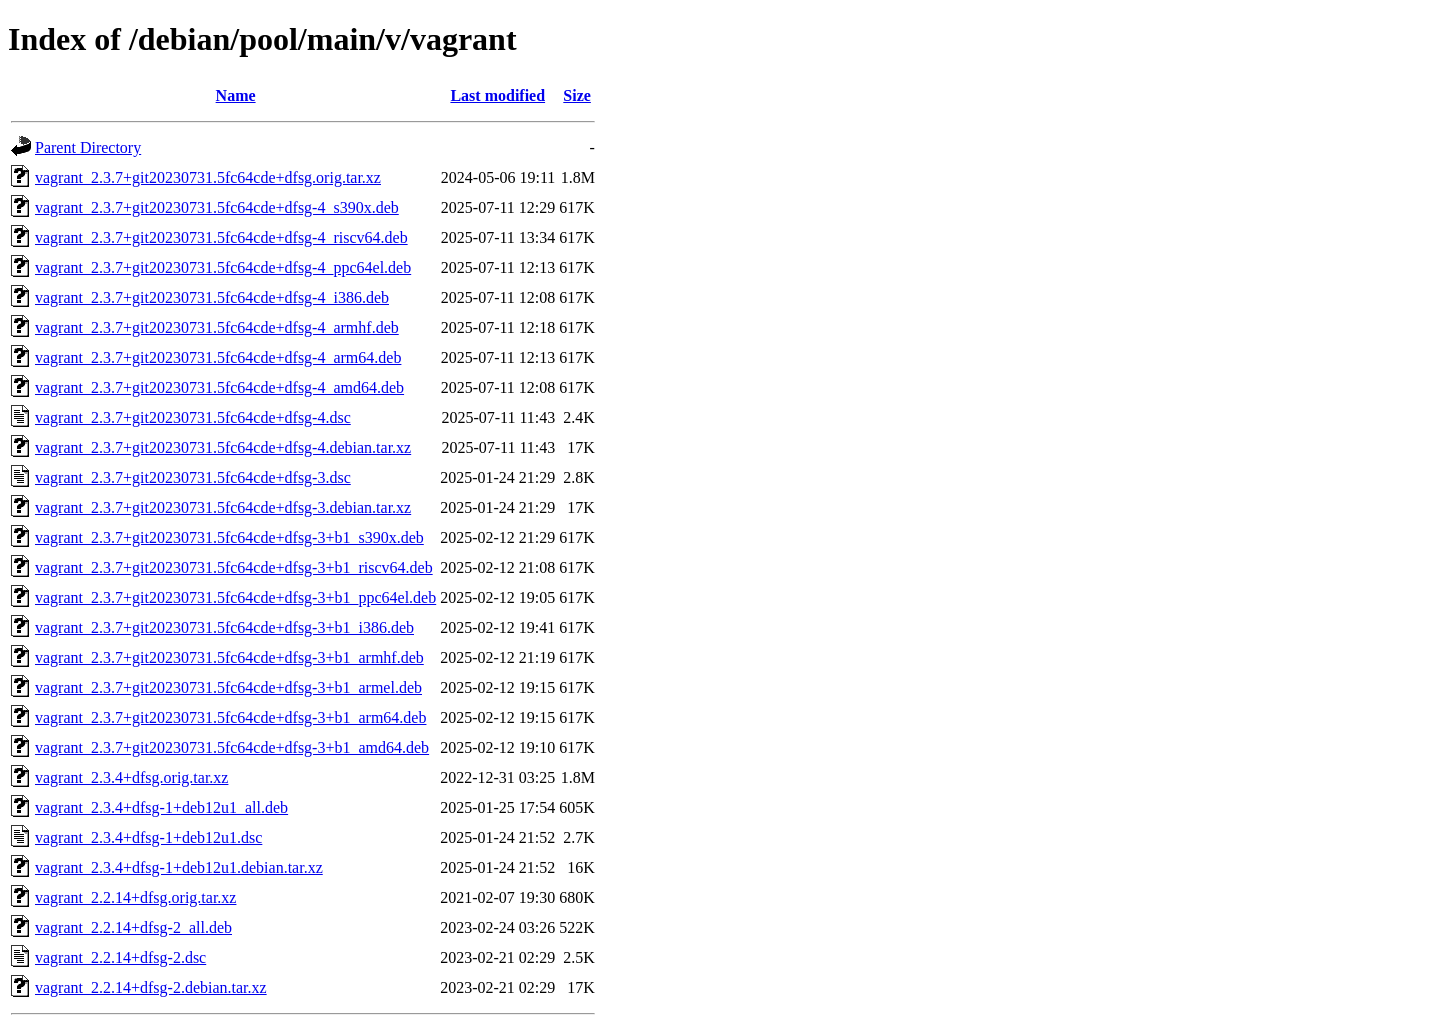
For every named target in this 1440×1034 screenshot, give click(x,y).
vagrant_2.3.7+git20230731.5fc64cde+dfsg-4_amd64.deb (219, 387)
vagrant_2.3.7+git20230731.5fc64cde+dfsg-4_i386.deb (212, 297)
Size (577, 95)
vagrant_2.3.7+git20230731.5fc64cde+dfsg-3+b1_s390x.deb (229, 537)
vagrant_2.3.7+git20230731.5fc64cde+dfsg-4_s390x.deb (217, 207)
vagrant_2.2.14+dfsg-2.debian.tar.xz (151, 987)
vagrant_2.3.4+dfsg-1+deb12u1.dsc (148, 837)
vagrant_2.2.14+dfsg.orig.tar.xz (135, 897)
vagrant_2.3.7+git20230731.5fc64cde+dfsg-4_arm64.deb (218, 357)
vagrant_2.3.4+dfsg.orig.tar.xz (131, 777)
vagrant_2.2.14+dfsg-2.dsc (120, 957)
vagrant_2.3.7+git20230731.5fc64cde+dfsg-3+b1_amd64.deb (232, 747)
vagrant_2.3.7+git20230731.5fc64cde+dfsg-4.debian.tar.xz (223, 447)
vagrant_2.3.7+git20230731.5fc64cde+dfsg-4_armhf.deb (217, 327)
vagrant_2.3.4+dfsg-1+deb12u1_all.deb (161, 807)
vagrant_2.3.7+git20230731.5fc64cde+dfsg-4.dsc (193, 417)
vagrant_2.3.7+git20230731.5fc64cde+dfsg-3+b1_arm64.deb (230, 717)
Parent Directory (88, 147)
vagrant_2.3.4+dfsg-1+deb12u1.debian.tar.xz (179, 867)
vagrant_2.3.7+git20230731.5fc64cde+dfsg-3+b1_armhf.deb (229, 657)
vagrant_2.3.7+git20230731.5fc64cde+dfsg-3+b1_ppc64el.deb (235, 597)
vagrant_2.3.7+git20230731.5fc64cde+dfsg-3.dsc (193, 477)
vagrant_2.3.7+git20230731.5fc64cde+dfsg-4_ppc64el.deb (223, 267)
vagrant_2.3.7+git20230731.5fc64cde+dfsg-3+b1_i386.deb (224, 627)
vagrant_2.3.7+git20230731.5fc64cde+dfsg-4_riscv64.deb (221, 237)
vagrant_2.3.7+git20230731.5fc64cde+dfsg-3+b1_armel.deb (228, 687)
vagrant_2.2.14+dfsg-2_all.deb (133, 927)
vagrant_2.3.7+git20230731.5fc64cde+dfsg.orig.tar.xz (208, 177)
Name (236, 95)
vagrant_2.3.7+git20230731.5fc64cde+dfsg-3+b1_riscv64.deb (234, 567)
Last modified (497, 95)
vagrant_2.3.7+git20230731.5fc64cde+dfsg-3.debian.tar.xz (223, 507)
